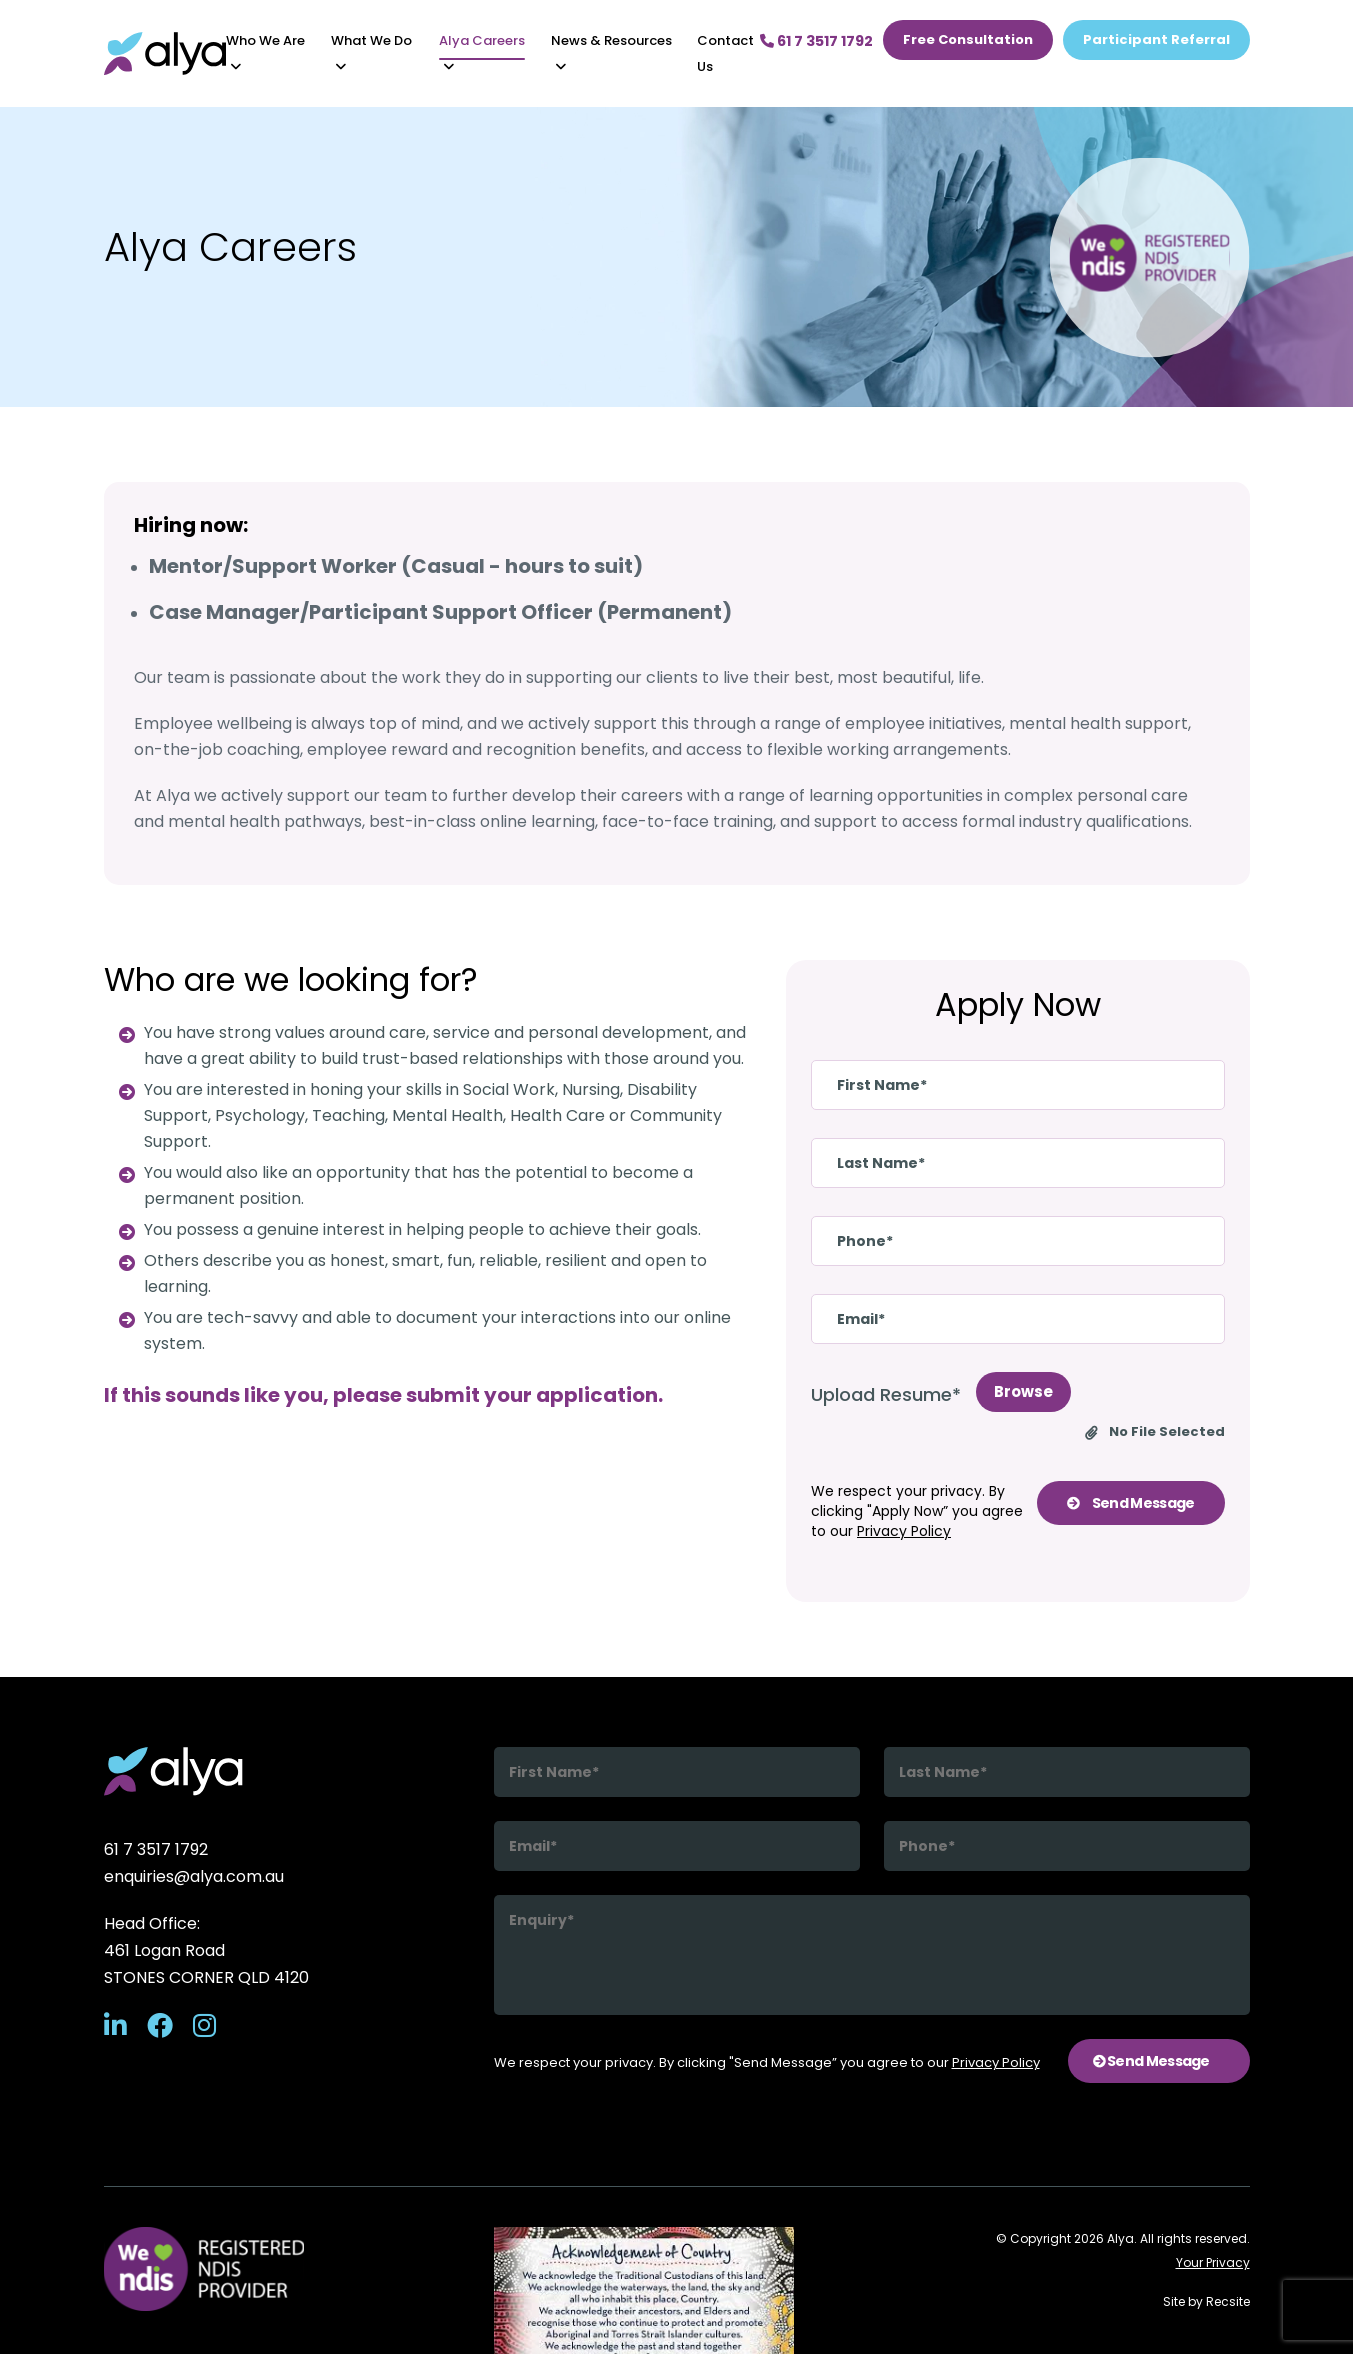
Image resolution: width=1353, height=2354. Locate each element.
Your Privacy (1213, 2262)
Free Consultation (968, 39)
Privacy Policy (904, 1531)
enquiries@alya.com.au (194, 1876)
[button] (236, 66)
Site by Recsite (1206, 2301)
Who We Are (265, 40)
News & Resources (611, 40)
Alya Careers (482, 40)
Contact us (725, 53)
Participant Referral (1156, 39)
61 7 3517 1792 (156, 1849)
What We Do (371, 40)
